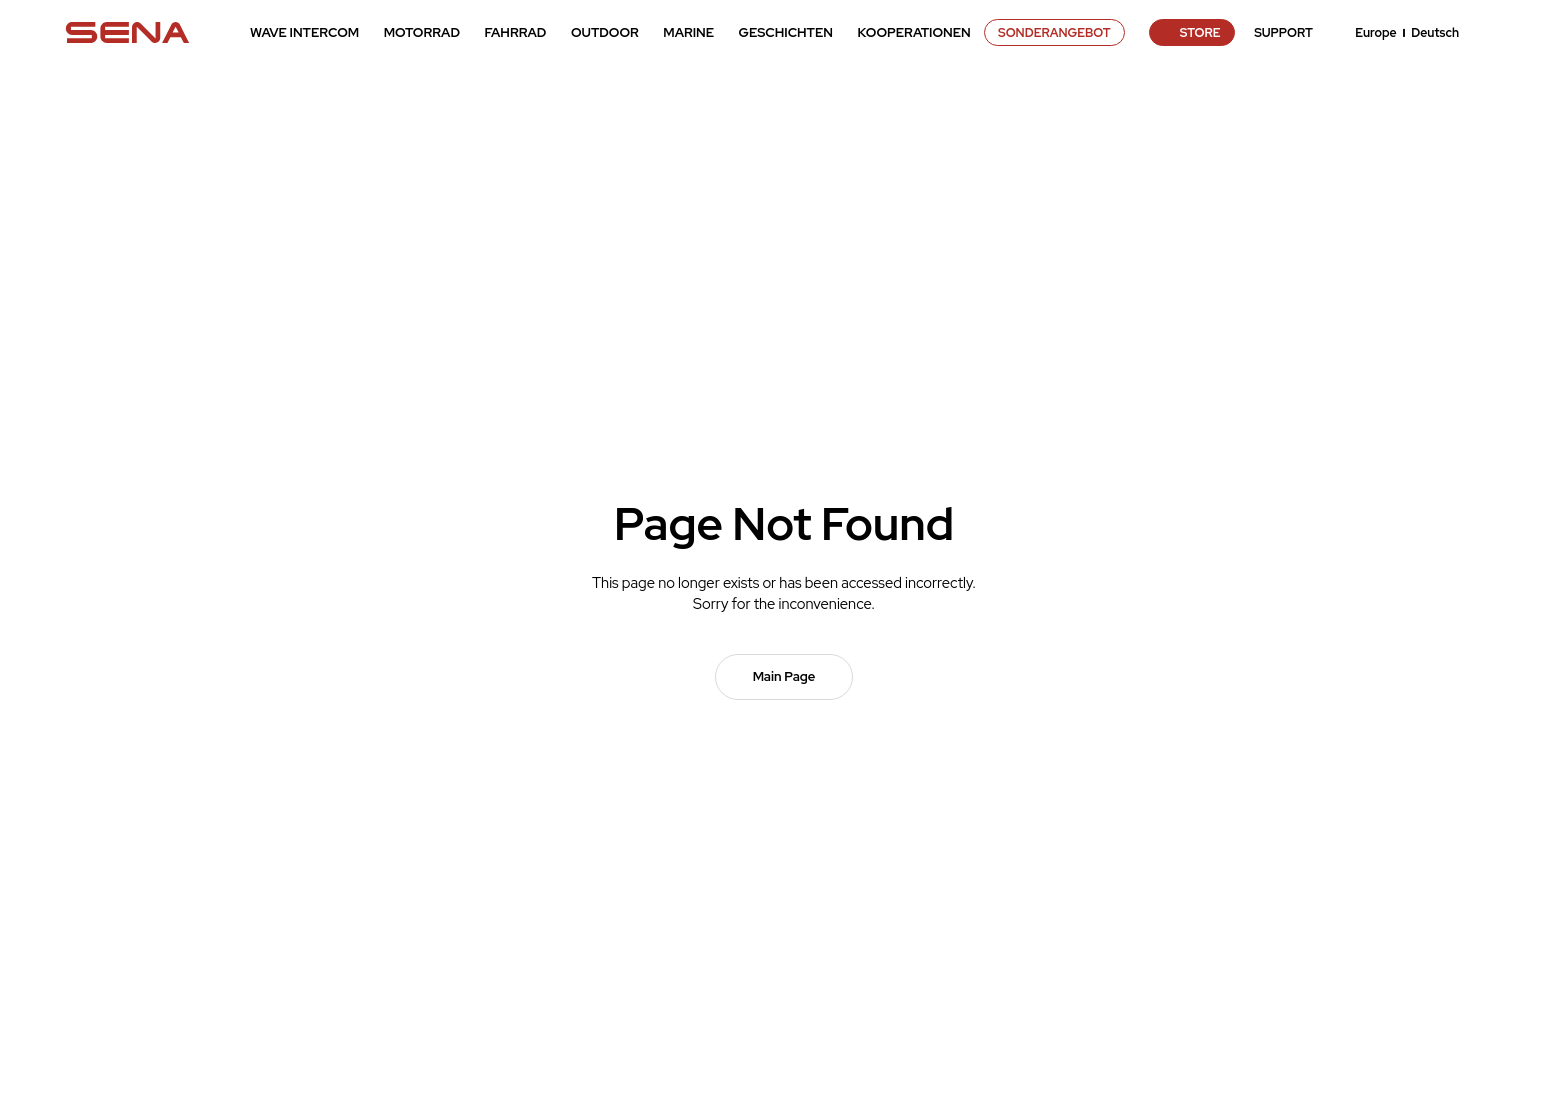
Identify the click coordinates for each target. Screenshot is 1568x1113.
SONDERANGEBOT (1054, 33)
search (1493, 33)
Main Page (784, 676)
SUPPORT (1283, 33)
